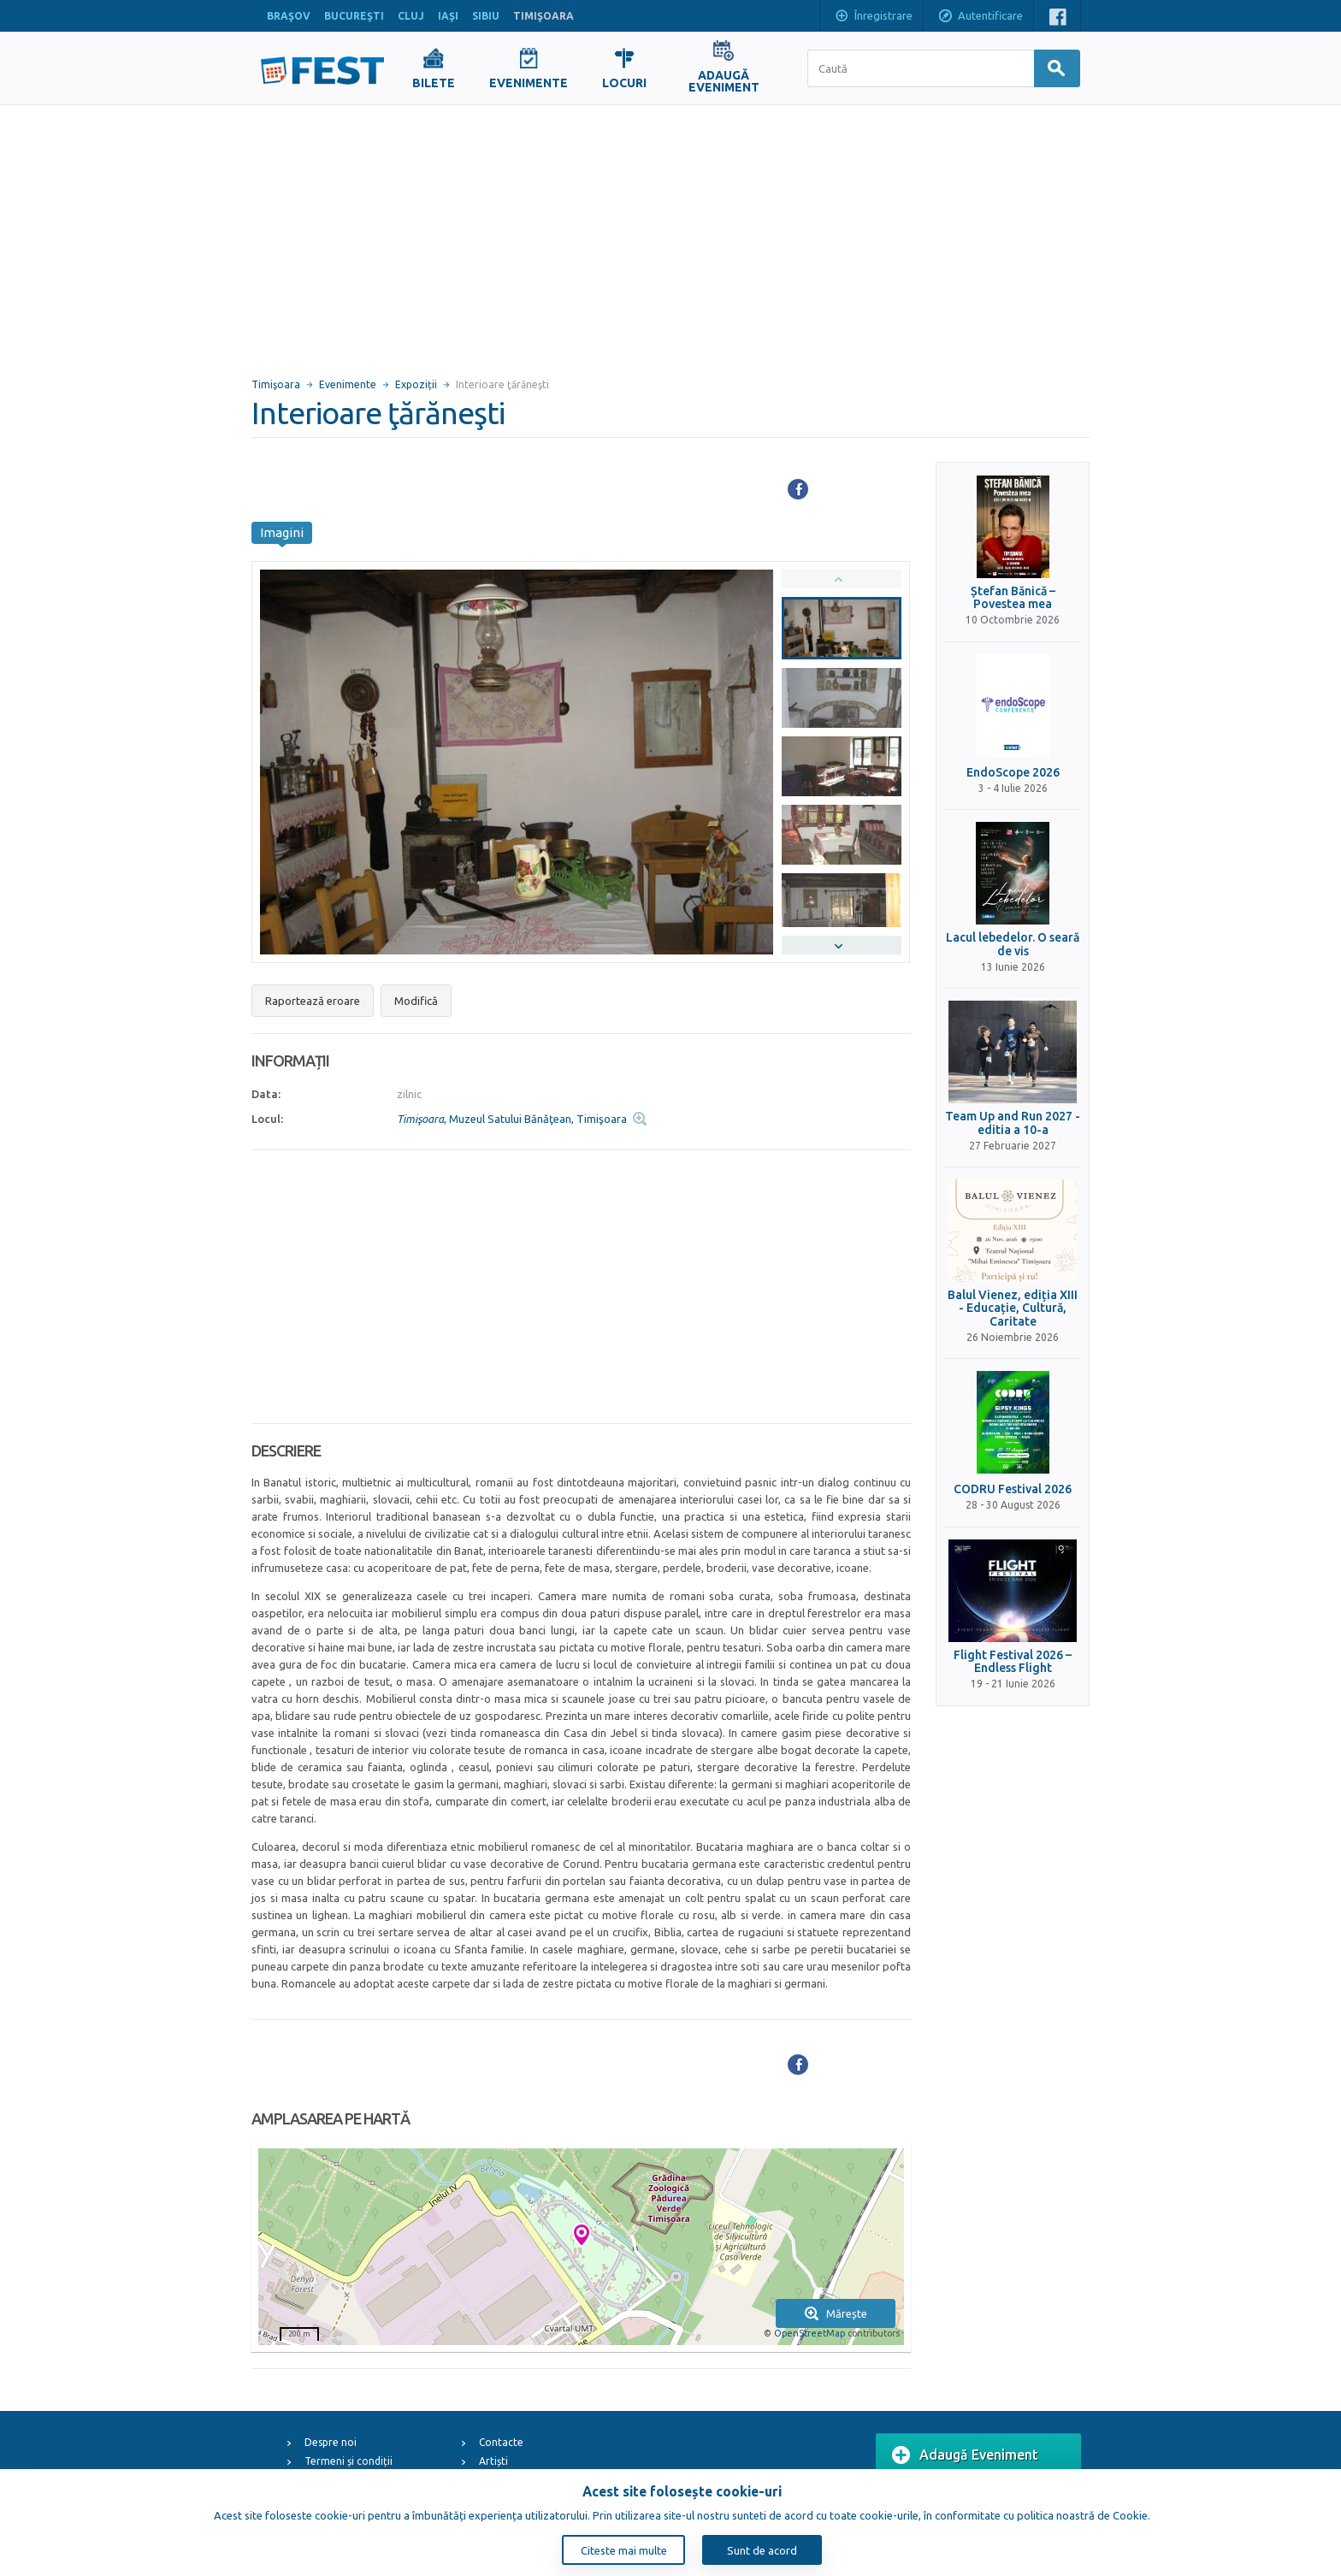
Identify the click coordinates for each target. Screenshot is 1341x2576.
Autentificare (980, 17)
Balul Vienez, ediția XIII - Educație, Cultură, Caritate (1013, 1308)
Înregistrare (873, 17)
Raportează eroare (312, 1001)
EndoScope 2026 (1013, 772)
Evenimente (347, 384)
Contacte (501, 2442)
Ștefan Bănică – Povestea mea (1013, 598)
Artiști (493, 2461)
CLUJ (411, 15)
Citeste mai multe (624, 2550)
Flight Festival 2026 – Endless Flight (1013, 1662)
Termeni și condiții (348, 2461)
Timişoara (275, 384)
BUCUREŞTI (354, 15)
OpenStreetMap (809, 2333)
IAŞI (448, 15)
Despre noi (330, 2442)
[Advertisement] (670, 233)
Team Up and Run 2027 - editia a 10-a (1012, 1123)
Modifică (416, 1001)
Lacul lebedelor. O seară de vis (1012, 944)
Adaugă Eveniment (965, 2455)
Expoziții (416, 384)
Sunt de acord (762, 2550)
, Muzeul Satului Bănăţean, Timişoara (512, 1119)
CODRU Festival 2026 (1013, 1489)
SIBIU (485, 15)
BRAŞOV (288, 15)
